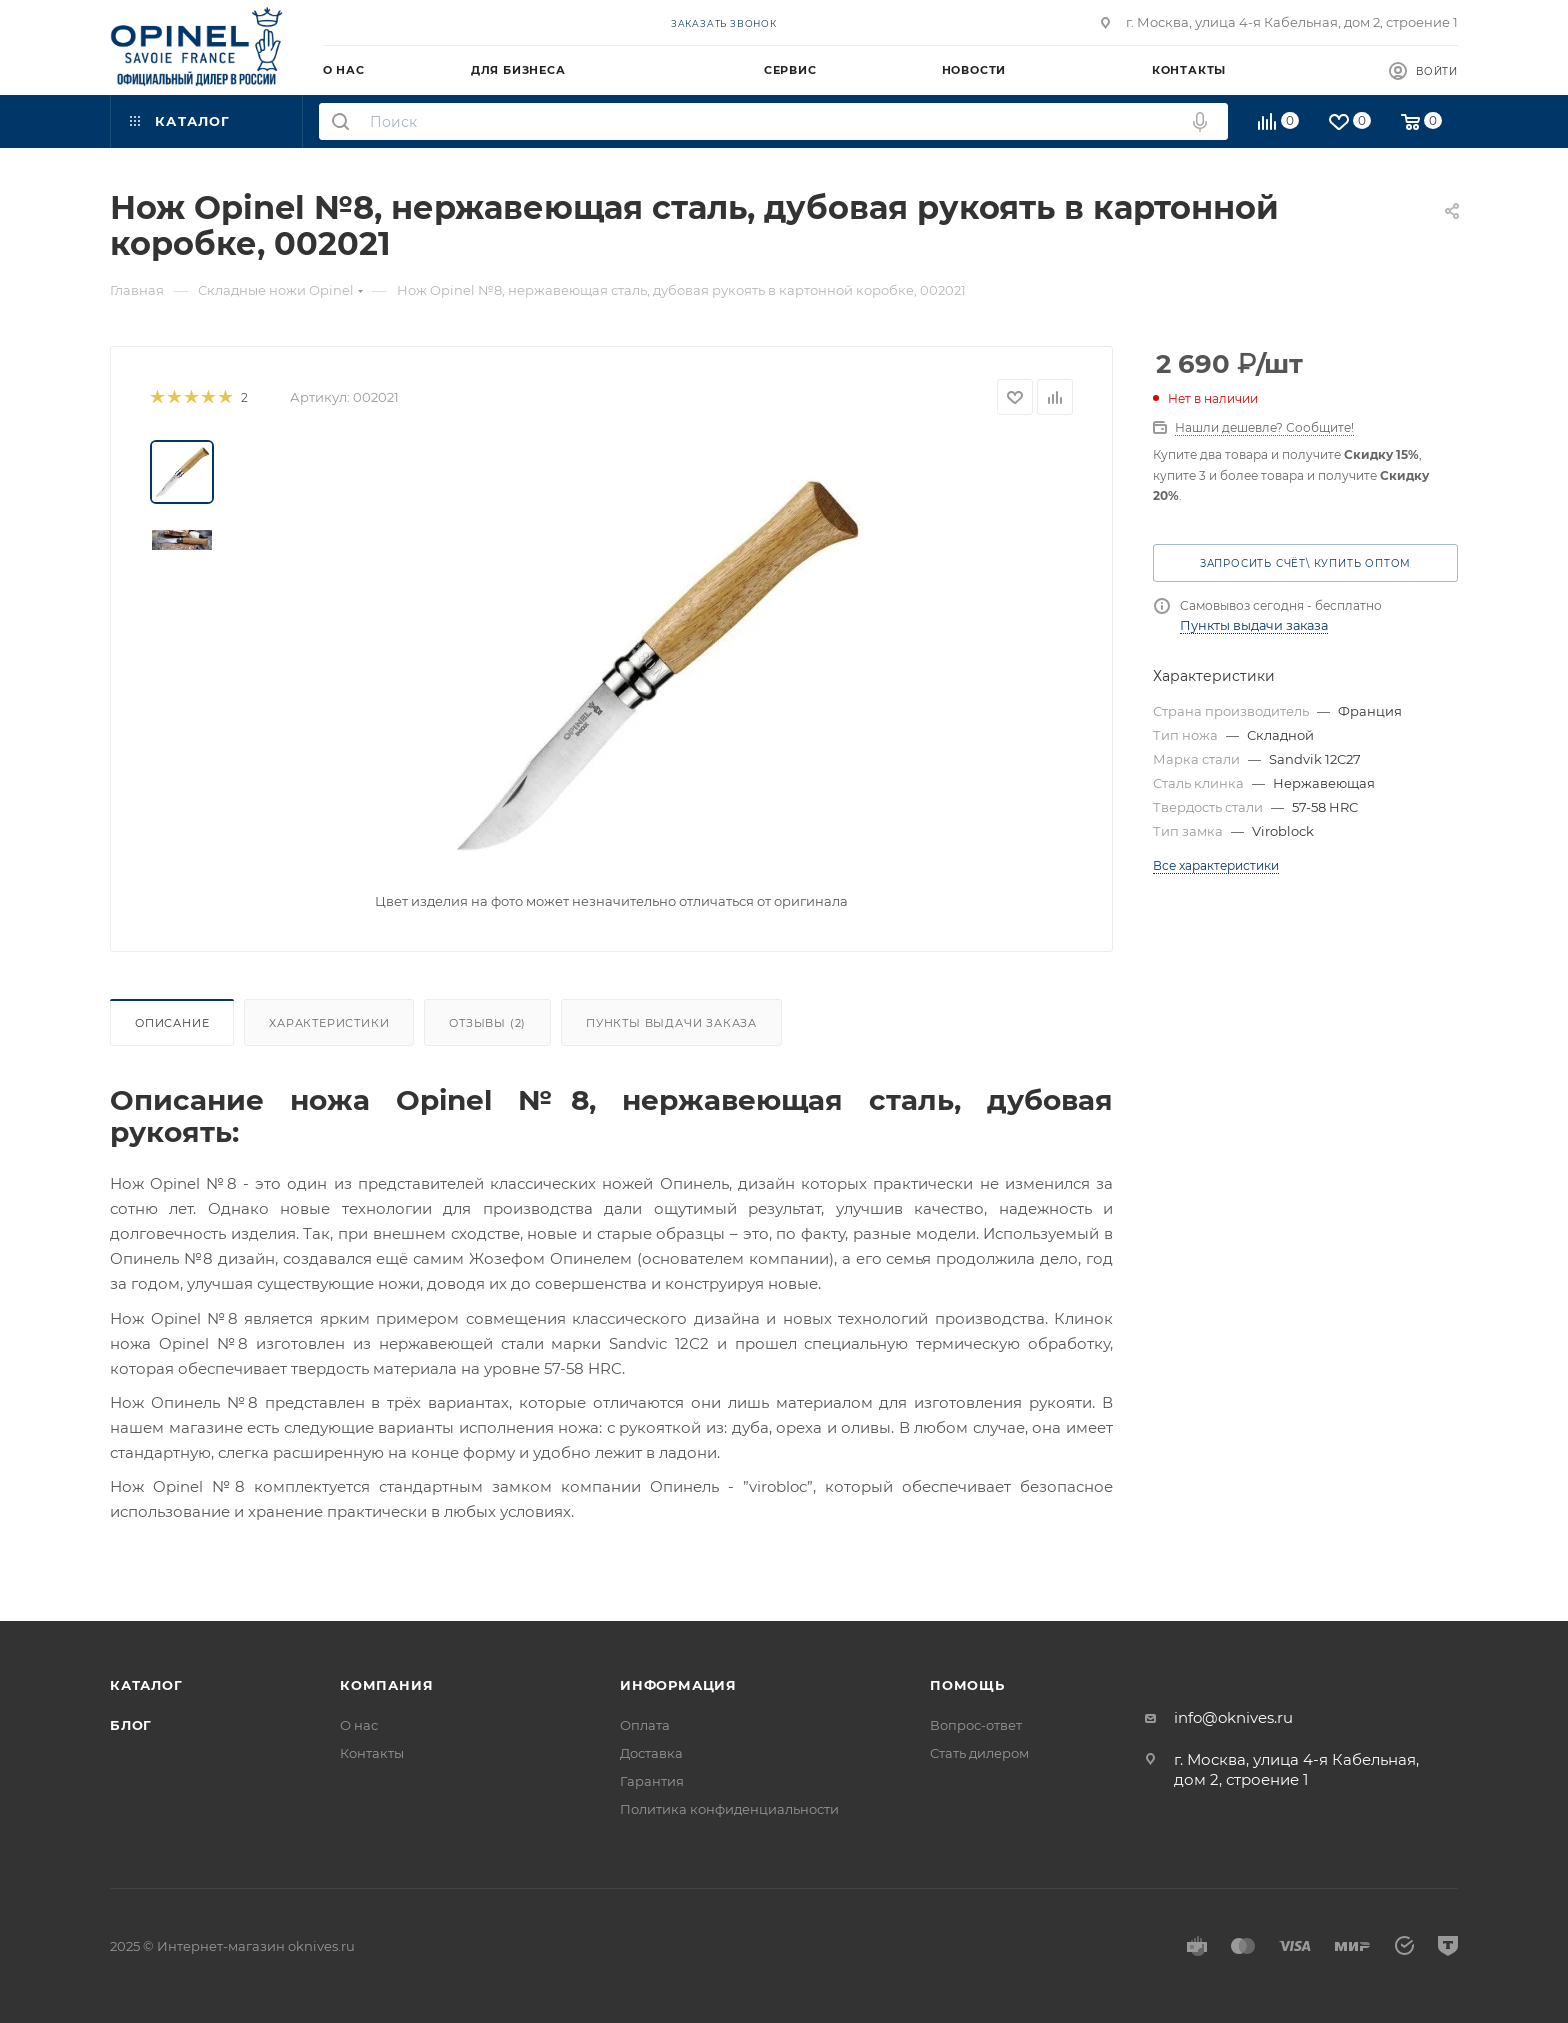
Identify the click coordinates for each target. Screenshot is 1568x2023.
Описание (172, 1023)
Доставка (651, 1753)
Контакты (372, 1753)
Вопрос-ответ (976, 1725)
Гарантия (652, 1781)
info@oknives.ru (1233, 1717)
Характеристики (329, 1023)
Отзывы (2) (487, 1023)
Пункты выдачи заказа (671, 1023)
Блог (131, 1725)
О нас (359, 1725)
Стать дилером (979, 1753)
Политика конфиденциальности (729, 1809)
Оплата (645, 1725)
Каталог (146, 1685)
